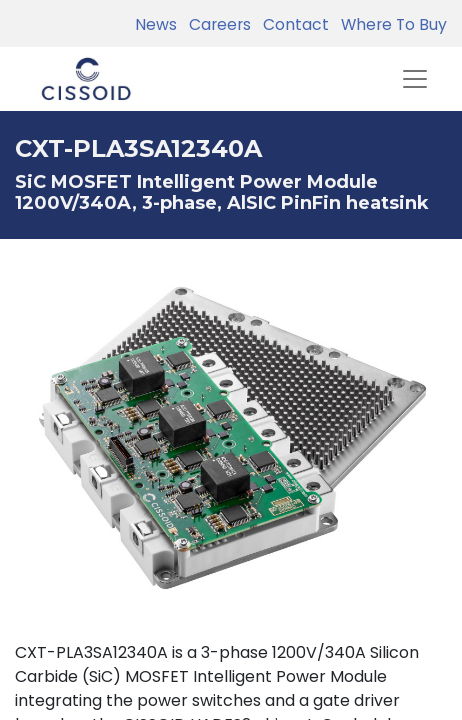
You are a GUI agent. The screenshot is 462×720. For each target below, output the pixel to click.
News (156, 24)
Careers (216, 24)
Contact (292, 24)
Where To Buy (390, 24)
